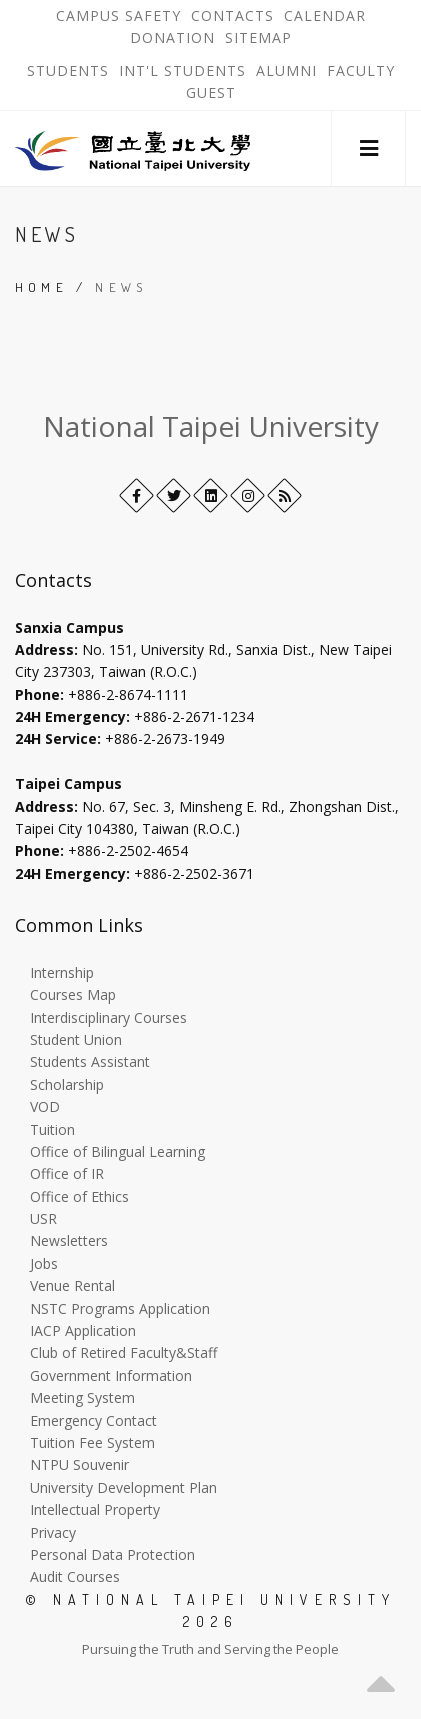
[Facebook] (136, 495)
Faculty (361, 71)
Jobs (44, 1263)
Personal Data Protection (112, 1554)
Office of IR (67, 1173)
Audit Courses (75, 1576)
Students (68, 71)
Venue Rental (72, 1285)
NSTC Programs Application (120, 1308)
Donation (175, 38)
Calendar (325, 16)
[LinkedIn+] (210, 495)
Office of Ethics (79, 1196)
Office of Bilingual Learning (117, 1151)
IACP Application (83, 1330)
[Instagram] (247, 495)
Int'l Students (182, 71)
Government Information (111, 1375)
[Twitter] (173, 495)
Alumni (286, 71)
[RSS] (284, 495)
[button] (368, 148)
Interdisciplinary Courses (108, 1017)
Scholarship (67, 1084)
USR (43, 1218)
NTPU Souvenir (79, 1464)
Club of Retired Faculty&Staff (123, 1352)
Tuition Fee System (92, 1442)
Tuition (52, 1129)
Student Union (76, 1039)
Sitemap (258, 38)
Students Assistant (90, 1061)
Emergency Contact (93, 1420)
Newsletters (69, 1240)
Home (41, 287)
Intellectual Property (95, 1509)
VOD (45, 1106)
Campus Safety (118, 16)
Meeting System (82, 1397)
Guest (211, 93)
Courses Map (73, 994)
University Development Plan (123, 1487)
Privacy (53, 1532)
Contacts (235, 16)
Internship (62, 972)
